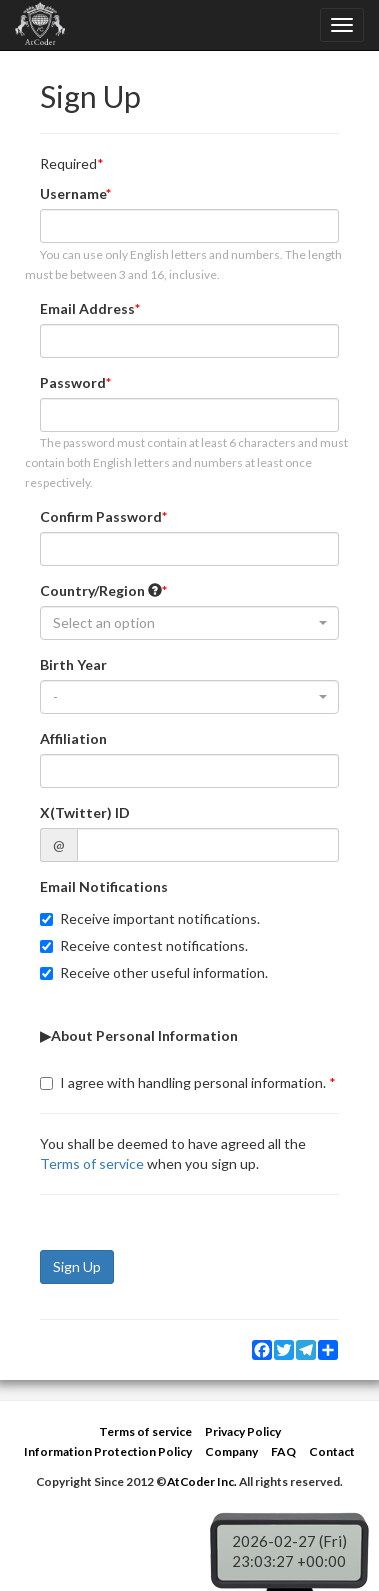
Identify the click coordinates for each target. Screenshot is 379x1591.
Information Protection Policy (108, 1451)
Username (73, 193)
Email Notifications (104, 886)
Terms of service (92, 1163)
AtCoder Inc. (202, 1481)
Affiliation (73, 738)
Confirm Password (101, 516)
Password (73, 382)
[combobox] (189, 623)
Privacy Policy (243, 1431)
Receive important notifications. (150, 918)
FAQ (283, 1451)
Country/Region (101, 590)
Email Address (87, 308)
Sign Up (77, 1266)
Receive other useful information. (154, 972)
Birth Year (73, 664)
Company (231, 1451)
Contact (332, 1451)
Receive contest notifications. (144, 945)
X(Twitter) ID (85, 812)
